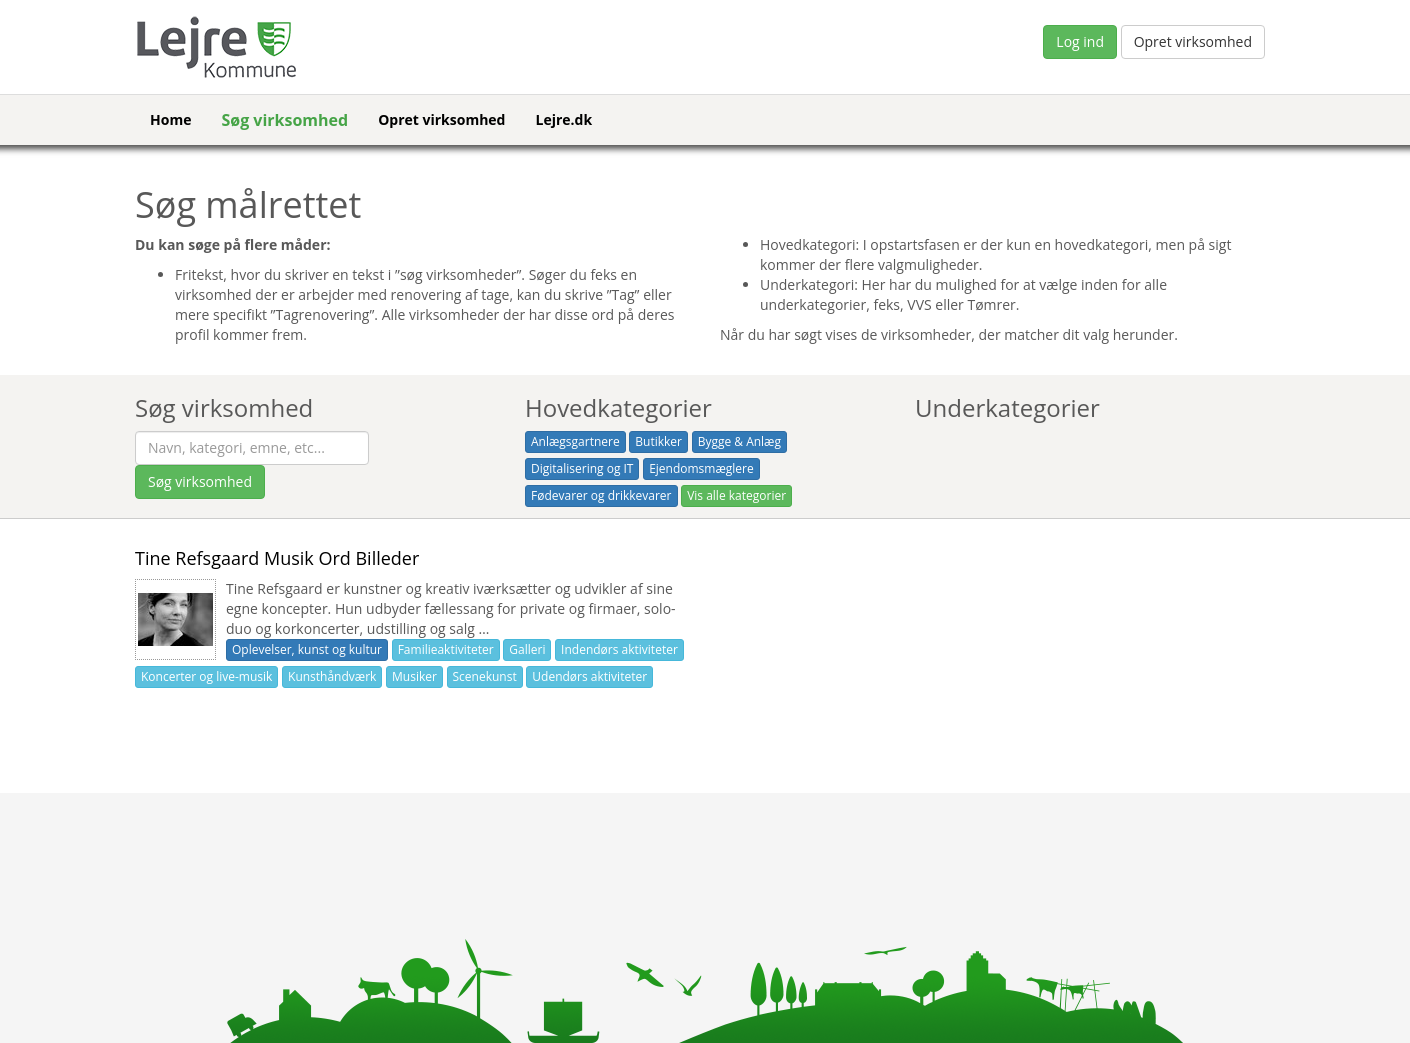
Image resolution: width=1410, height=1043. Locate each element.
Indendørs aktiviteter (619, 649)
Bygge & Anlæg (739, 441)
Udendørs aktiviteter (589, 676)
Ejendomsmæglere (701, 468)
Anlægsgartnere (575, 441)
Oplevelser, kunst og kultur (307, 649)
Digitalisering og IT (582, 468)
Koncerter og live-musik (206, 676)
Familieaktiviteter (446, 649)
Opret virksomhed (1193, 41)
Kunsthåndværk (332, 676)
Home (170, 119)
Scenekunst (485, 676)
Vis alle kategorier (736, 495)
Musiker (414, 676)
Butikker (658, 441)
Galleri (527, 649)
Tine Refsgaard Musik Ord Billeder (277, 558)
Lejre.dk (563, 119)
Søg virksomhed (284, 120)
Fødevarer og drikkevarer (601, 495)
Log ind (1080, 41)
